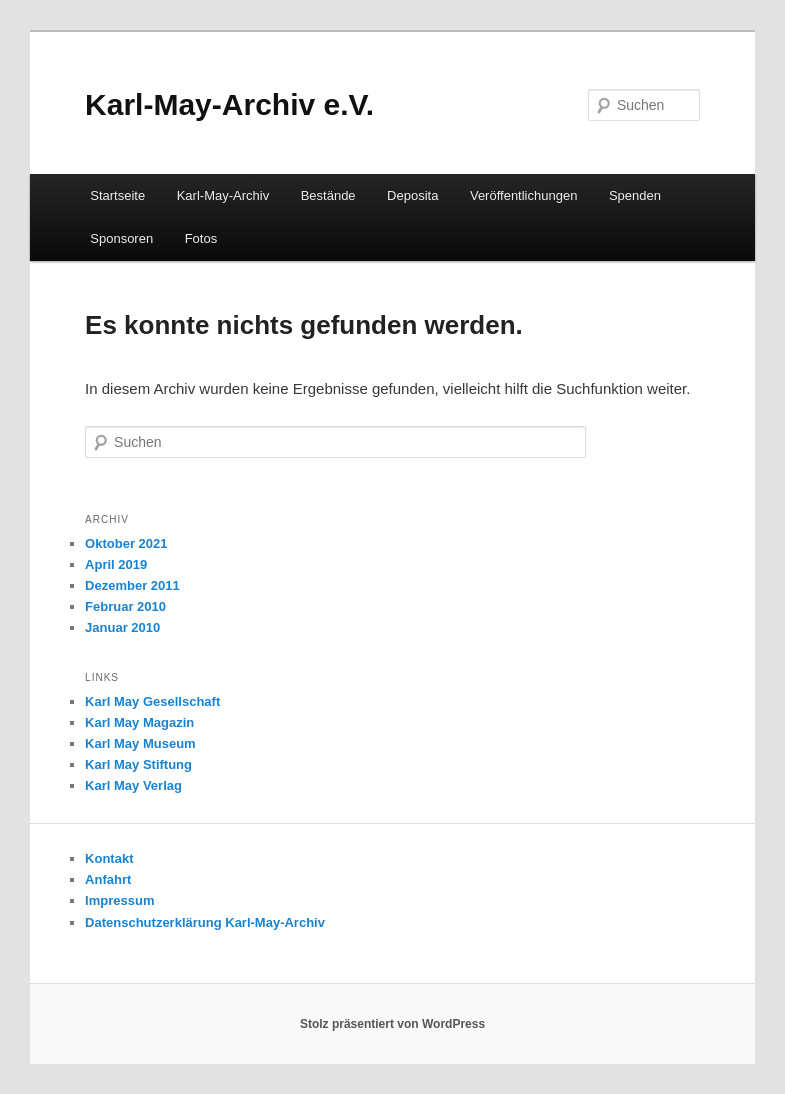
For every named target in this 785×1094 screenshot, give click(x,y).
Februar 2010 (125, 606)
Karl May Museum (140, 743)
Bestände (328, 195)
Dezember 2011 (132, 585)
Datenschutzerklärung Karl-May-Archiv (205, 922)
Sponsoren (121, 238)
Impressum (119, 900)
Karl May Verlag (133, 785)
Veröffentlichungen (523, 195)
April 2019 (116, 564)
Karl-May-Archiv (223, 195)
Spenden (635, 195)
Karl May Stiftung (138, 764)
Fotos (201, 238)
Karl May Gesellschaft (152, 701)
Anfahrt (108, 879)
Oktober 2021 (126, 543)
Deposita (412, 195)
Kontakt (109, 858)
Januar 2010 (122, 627)
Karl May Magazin (139, 722)
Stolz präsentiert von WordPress (392, 1024)
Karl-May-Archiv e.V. (229, 104)
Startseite (117, 195)
